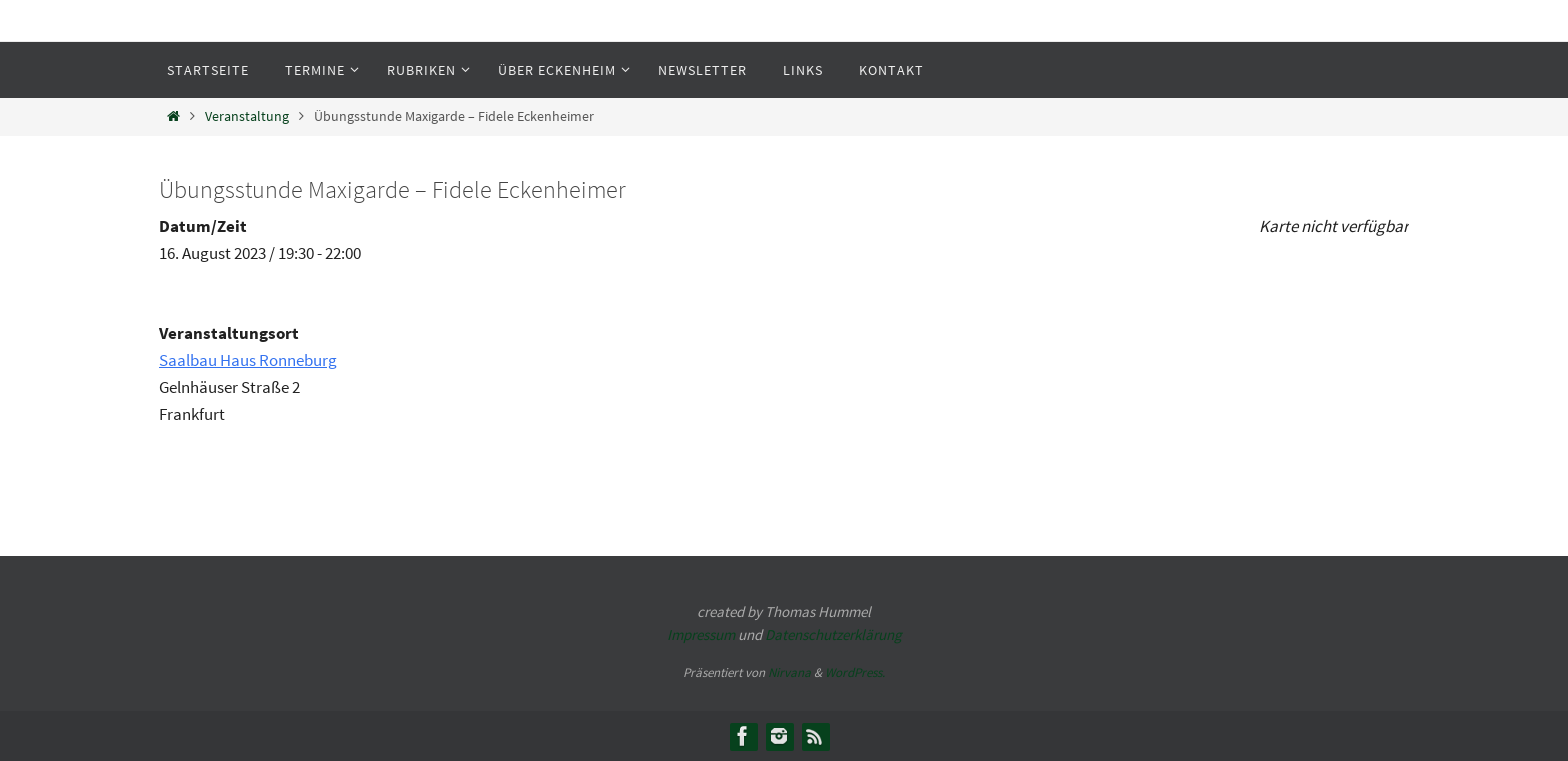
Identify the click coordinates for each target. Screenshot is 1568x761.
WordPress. (855, 672)
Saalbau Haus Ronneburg (248, 360)
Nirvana (789, 672)
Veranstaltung (247, 116)
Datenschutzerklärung (833, 634)
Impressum (701, 634)
